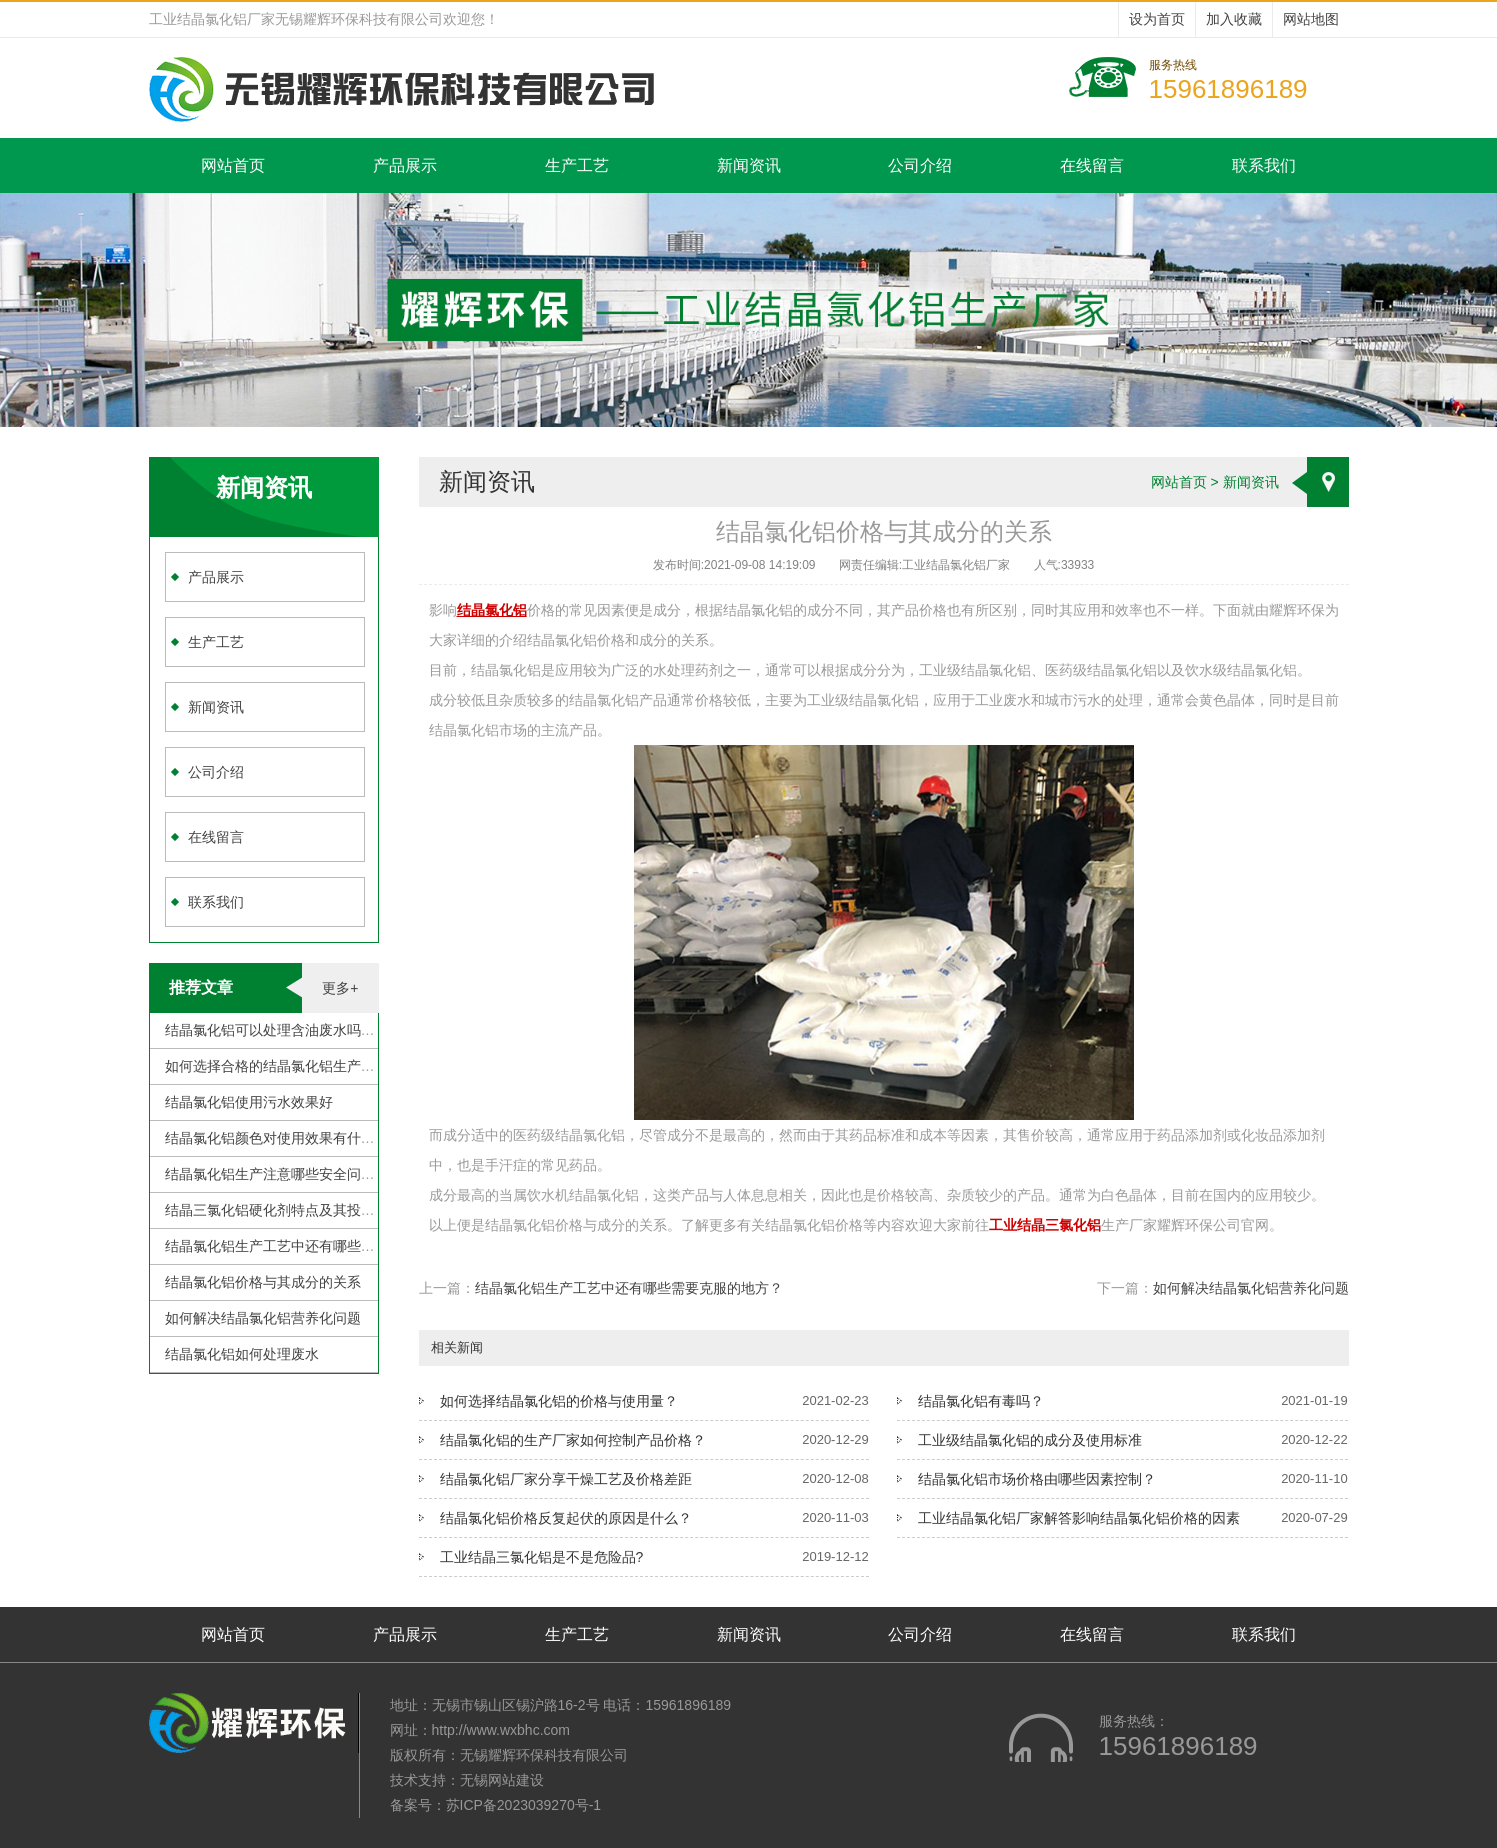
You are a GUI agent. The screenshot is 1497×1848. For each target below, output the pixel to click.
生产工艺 (577, 165)
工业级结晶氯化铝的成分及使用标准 (1030, 1440)
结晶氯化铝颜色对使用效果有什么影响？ (291, 1138)
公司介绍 (920, 165)
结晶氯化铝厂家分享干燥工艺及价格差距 (566, 1479)
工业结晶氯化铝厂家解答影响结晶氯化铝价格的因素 (1079, 1518)
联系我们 (1264, 165)
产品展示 (405, 165)
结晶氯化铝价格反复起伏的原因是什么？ (566, 1518)
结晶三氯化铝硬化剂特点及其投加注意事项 (298, 1210)
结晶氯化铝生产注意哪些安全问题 (270, 1174)
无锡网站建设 (502, 1780)
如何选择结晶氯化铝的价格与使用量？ (559, 1401)
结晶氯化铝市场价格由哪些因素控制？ (1037, 1479)
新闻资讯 (749, 165)
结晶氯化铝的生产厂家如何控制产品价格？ (573, 1440)
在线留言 (1092, 165)
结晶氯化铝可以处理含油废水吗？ (270, 1030)
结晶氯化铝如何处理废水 (242, 1354)
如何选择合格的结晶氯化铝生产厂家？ (284, 1066)
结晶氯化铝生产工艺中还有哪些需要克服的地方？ (319, 1246)
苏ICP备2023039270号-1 (524, 1805)
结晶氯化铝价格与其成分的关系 (263, 1282)
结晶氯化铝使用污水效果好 (249, 1102)
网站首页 (233, 165)
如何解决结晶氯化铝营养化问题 (263, 1318)
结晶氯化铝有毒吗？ (981, 1401)
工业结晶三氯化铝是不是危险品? (542, 1557)
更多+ (340, 988)
